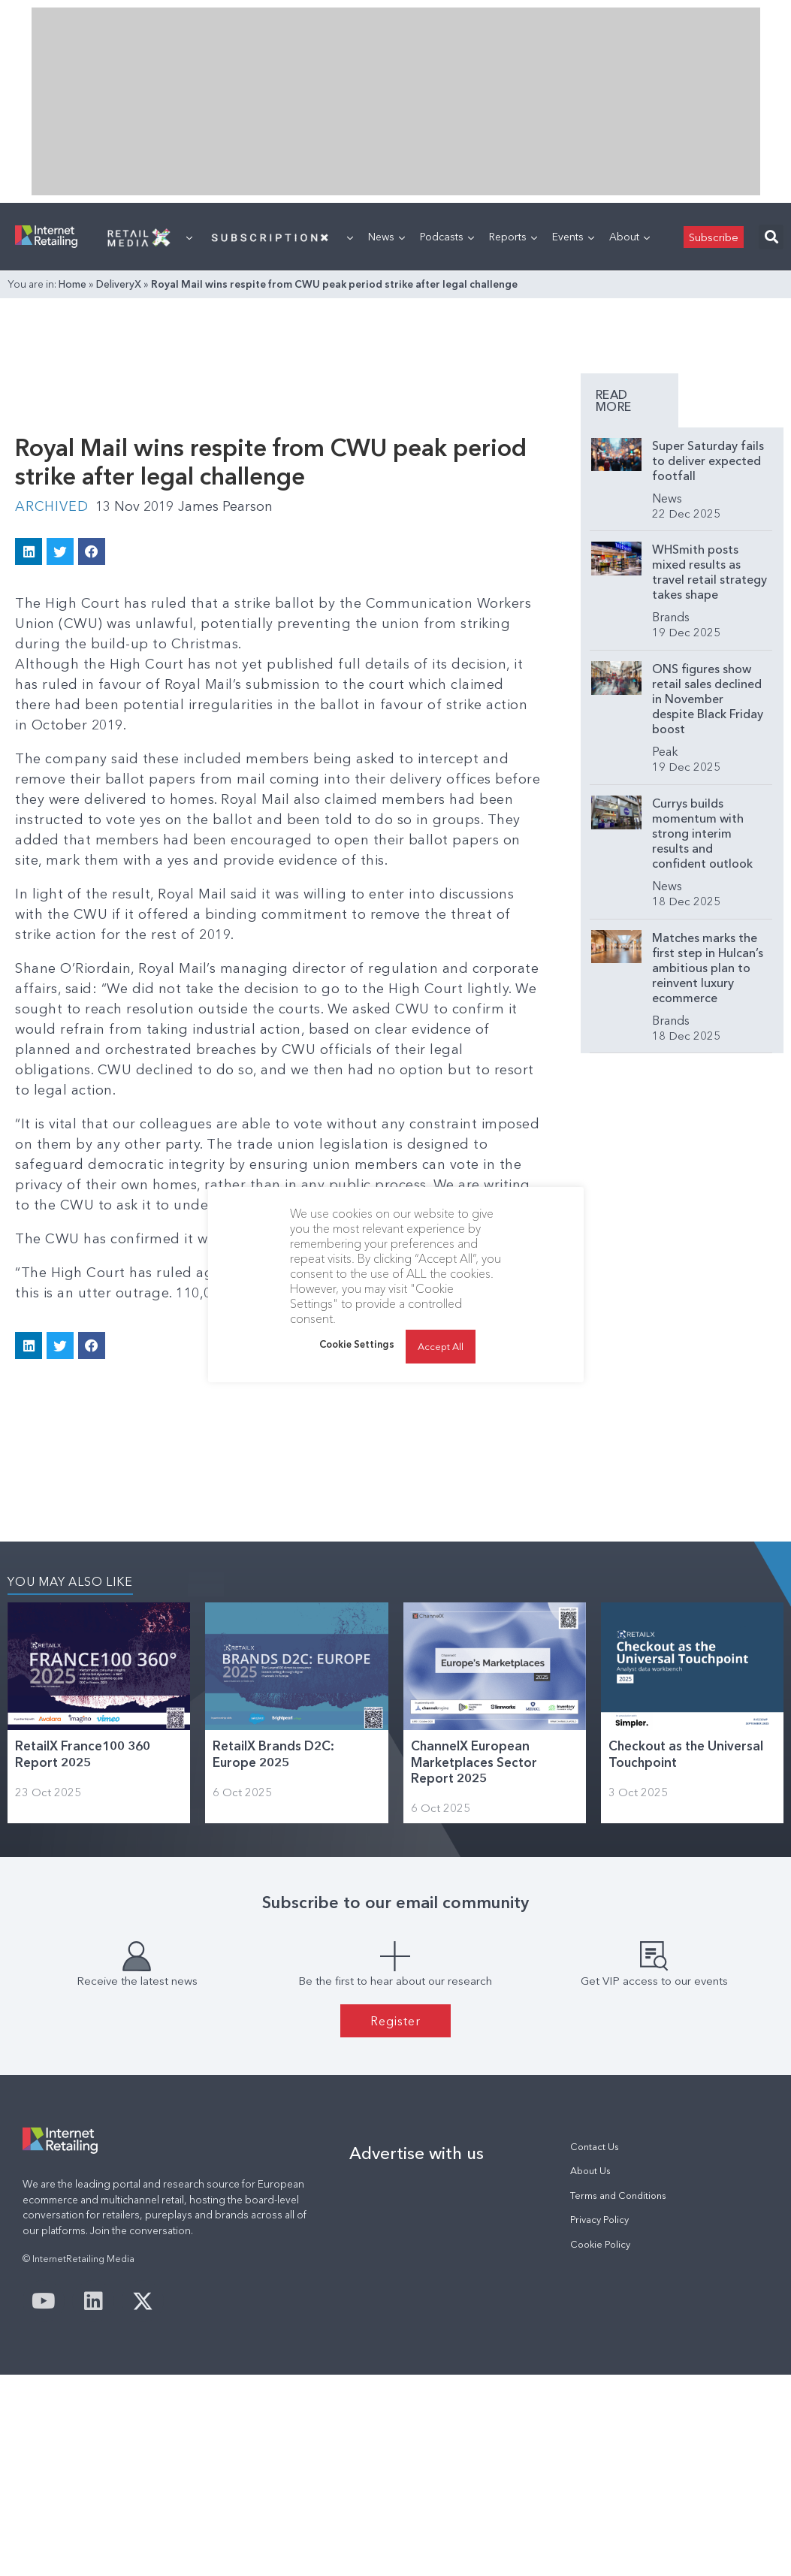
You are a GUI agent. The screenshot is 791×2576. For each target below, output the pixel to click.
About (629, 236)
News (386, 236)
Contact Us (594, 2146)
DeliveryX (118, 284)
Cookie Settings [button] (356, 1344)
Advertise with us (416, 2153)
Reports (513, 236)
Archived (51, 506)
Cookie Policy (600, 2244)
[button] (771, 237)
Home (72, 284)
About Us (590, 2170)
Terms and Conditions (618, 2195)
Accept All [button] (440, 1346)
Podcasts (447, 236)
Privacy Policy (599, 2219)
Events (573, 236)
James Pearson (225, 506)
